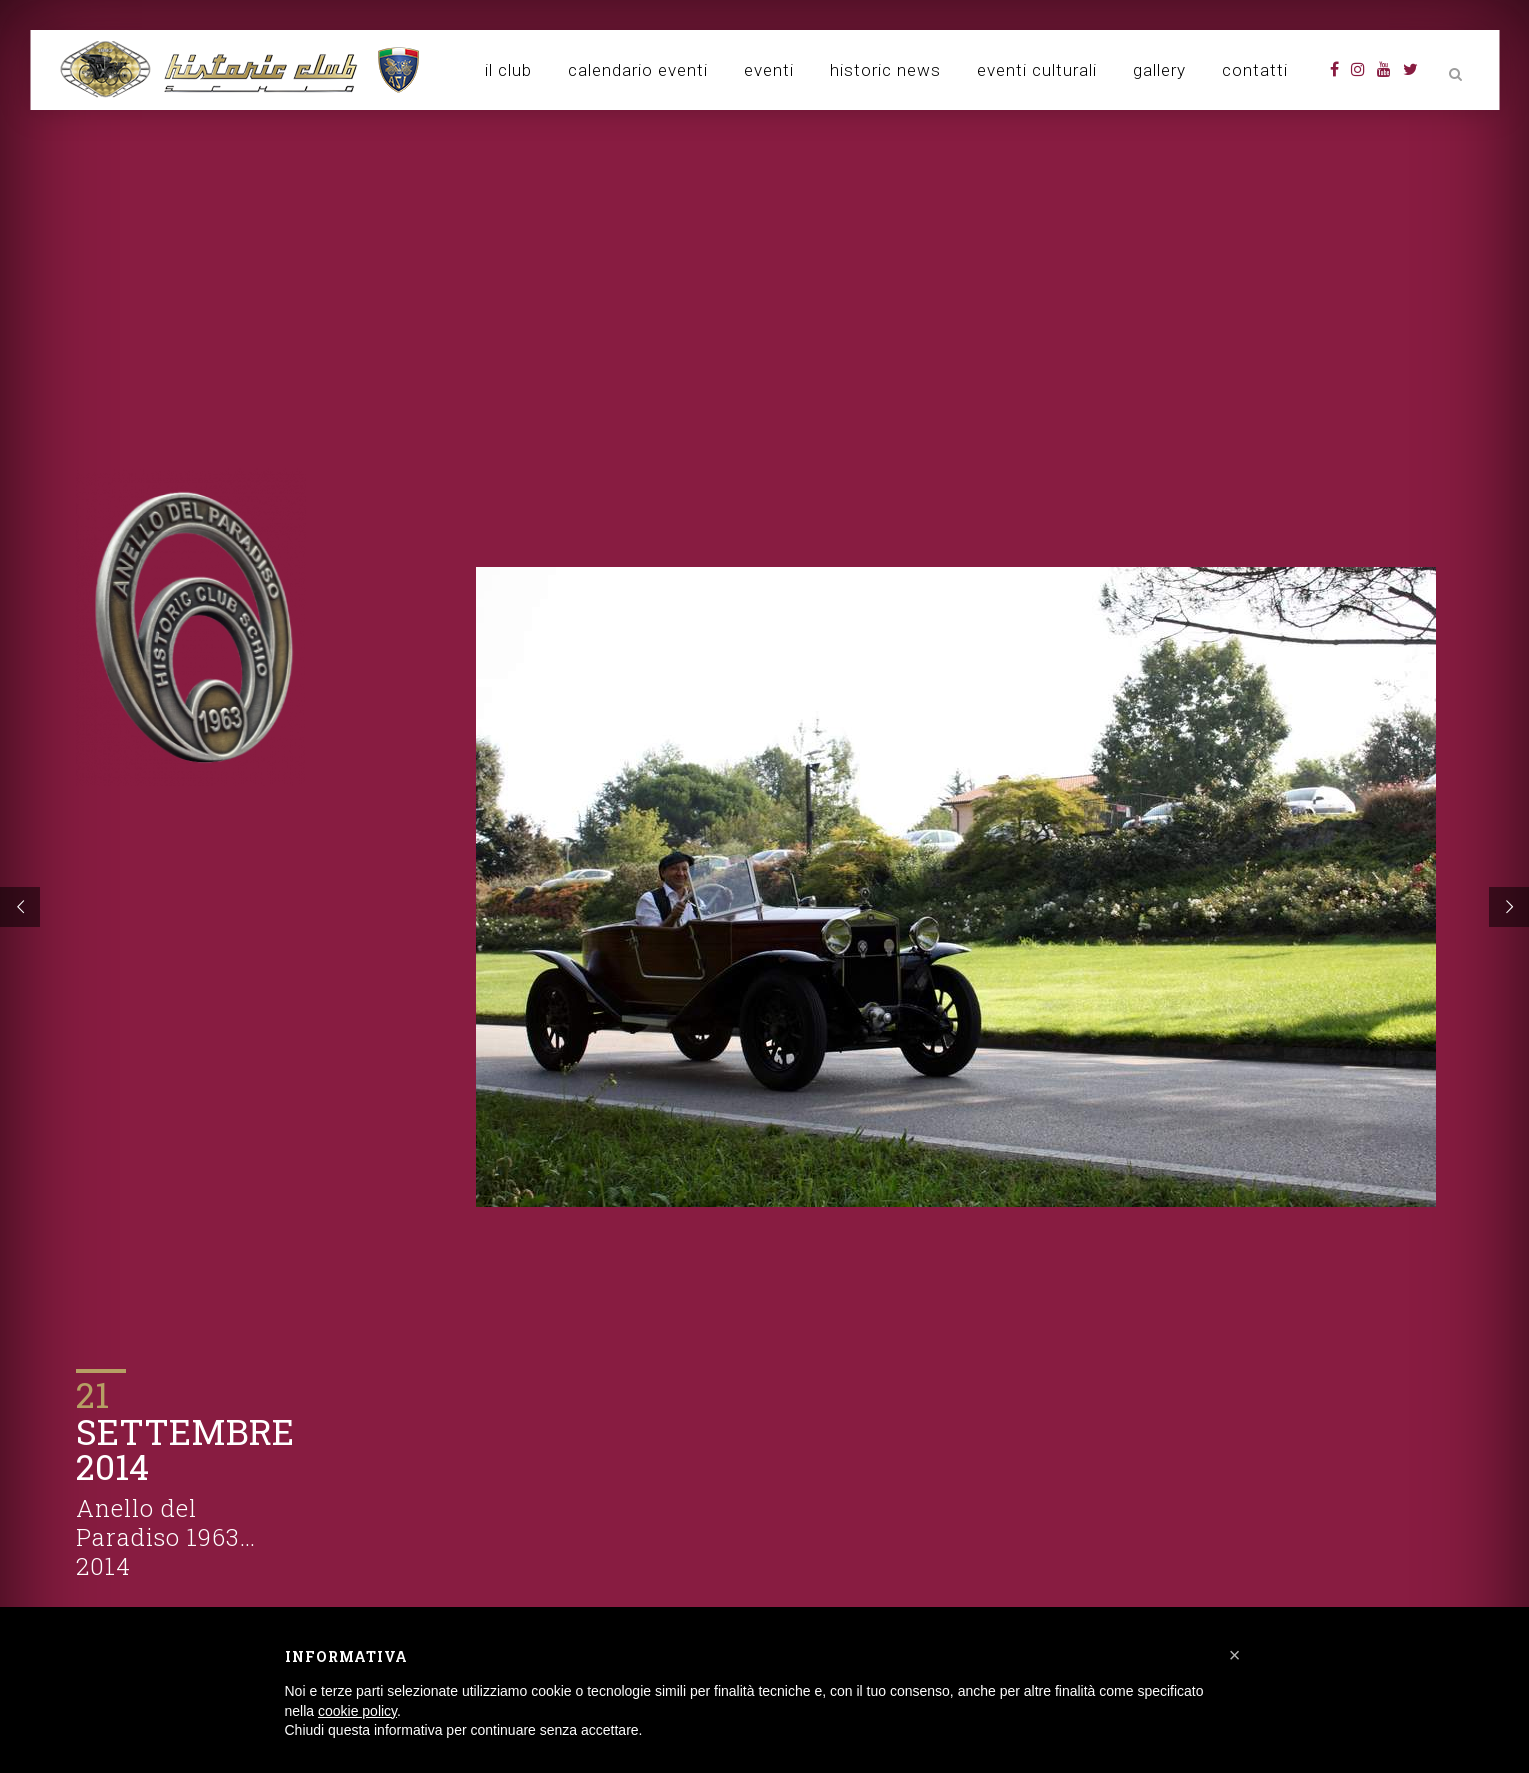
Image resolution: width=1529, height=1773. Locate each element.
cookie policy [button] (357, 1711)
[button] (1235, 1655)
